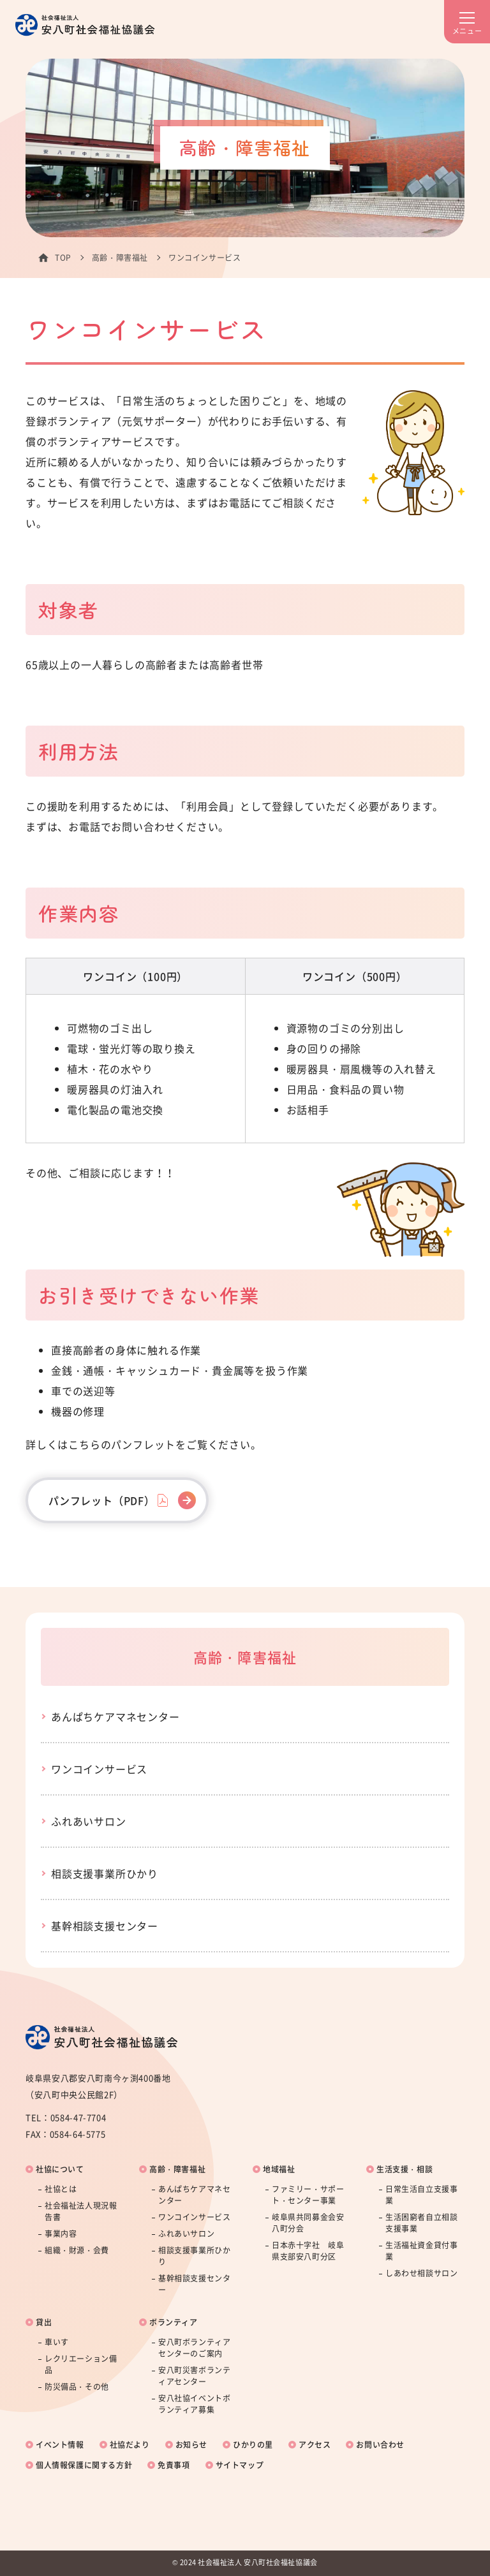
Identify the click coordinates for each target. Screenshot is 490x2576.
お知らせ (191, 2444)
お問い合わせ (380, 2444)
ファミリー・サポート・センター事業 (308, 2194)
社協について (60, 2169)
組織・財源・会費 (77, 2250)
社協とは (61, 2189)
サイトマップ (240, 2465)
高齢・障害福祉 (120, 257)
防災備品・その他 (77, 2386)
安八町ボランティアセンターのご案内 (194, 2347)
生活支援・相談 (404, 2169)
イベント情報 (60, 2444)
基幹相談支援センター (104, 1925)
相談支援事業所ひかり (104, 1873)
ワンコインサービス (99, 1768)
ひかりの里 (253, 2444)
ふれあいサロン (88, 1821)
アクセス (314, 2444)
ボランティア (173, 2322)
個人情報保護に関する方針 (84, 2465)
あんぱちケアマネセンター (115, 1716)
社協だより (130, 2444)
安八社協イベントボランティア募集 (194, 2403)
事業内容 (61, 2233)
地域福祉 (279, 2169)
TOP (63, 257)
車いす (57, 2342)
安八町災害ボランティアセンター (194, 2375)
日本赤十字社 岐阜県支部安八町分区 (308, 2250)
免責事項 (173, 2465)
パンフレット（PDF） (101, 1500)
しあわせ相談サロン (421, 2273)
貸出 (44, 2322)
